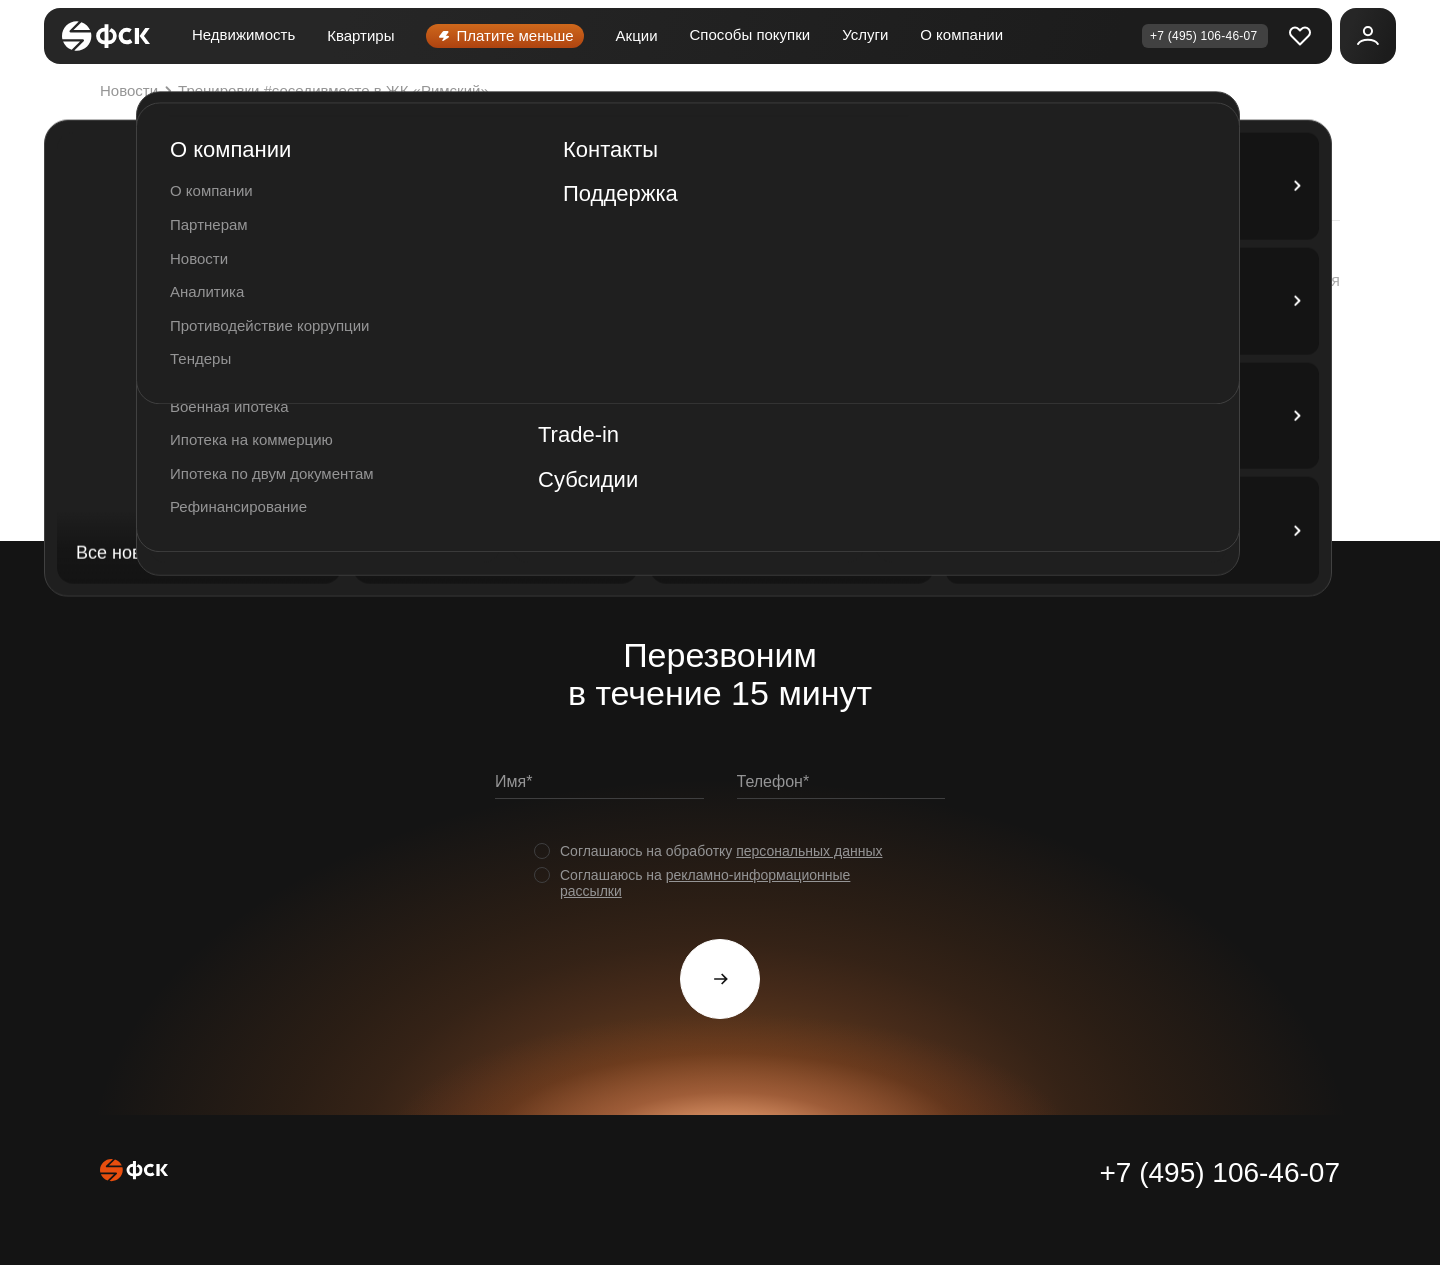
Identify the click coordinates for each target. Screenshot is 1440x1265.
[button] (1279, 281)
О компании (961, 34)
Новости (138, 91)
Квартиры (360, 35)
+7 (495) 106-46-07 (1219, 1172)
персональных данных (809, 851)
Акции (637, 35)
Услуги (865, 34)
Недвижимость (243, 34)
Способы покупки (750, 34)
